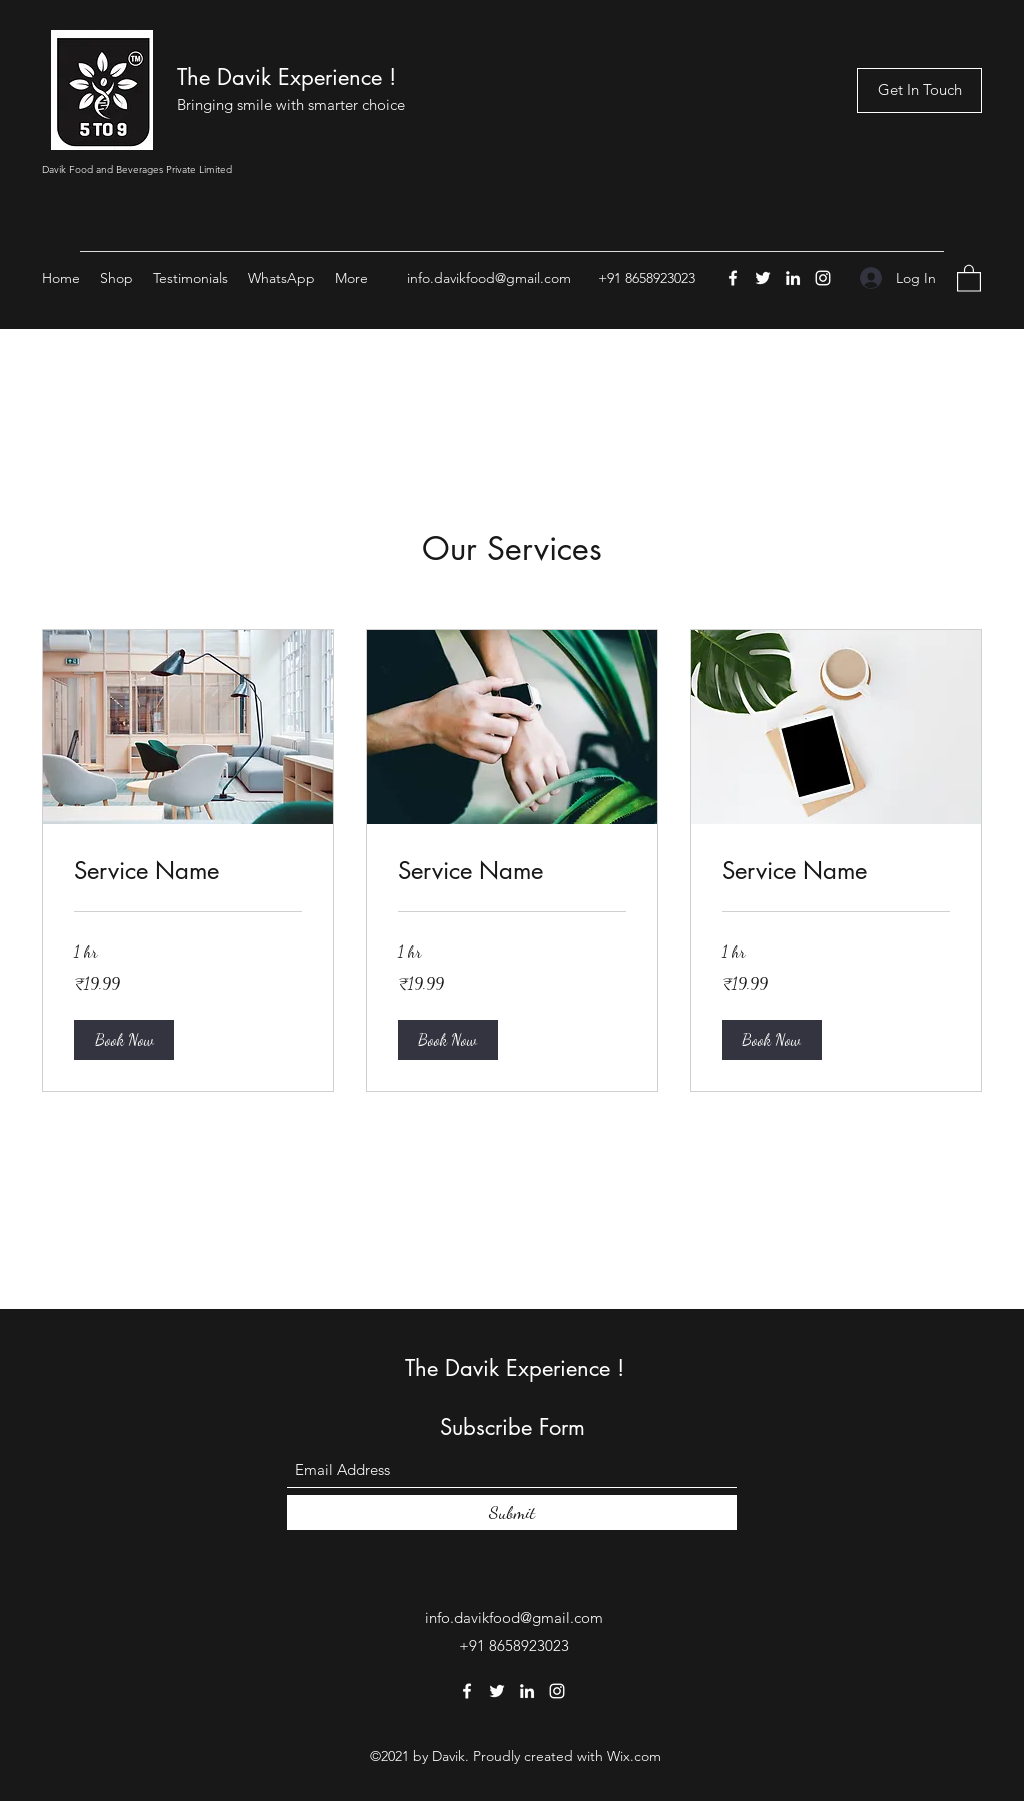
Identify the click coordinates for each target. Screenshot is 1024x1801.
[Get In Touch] (919, 90)
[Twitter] (763, 278)
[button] (969, 277)
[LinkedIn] (793, 278)
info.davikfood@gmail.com (489, 278)
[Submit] (512, 1512)
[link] (188, 871)
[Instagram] (823, 278)
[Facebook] (733, 278)
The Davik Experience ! (286, 77)
